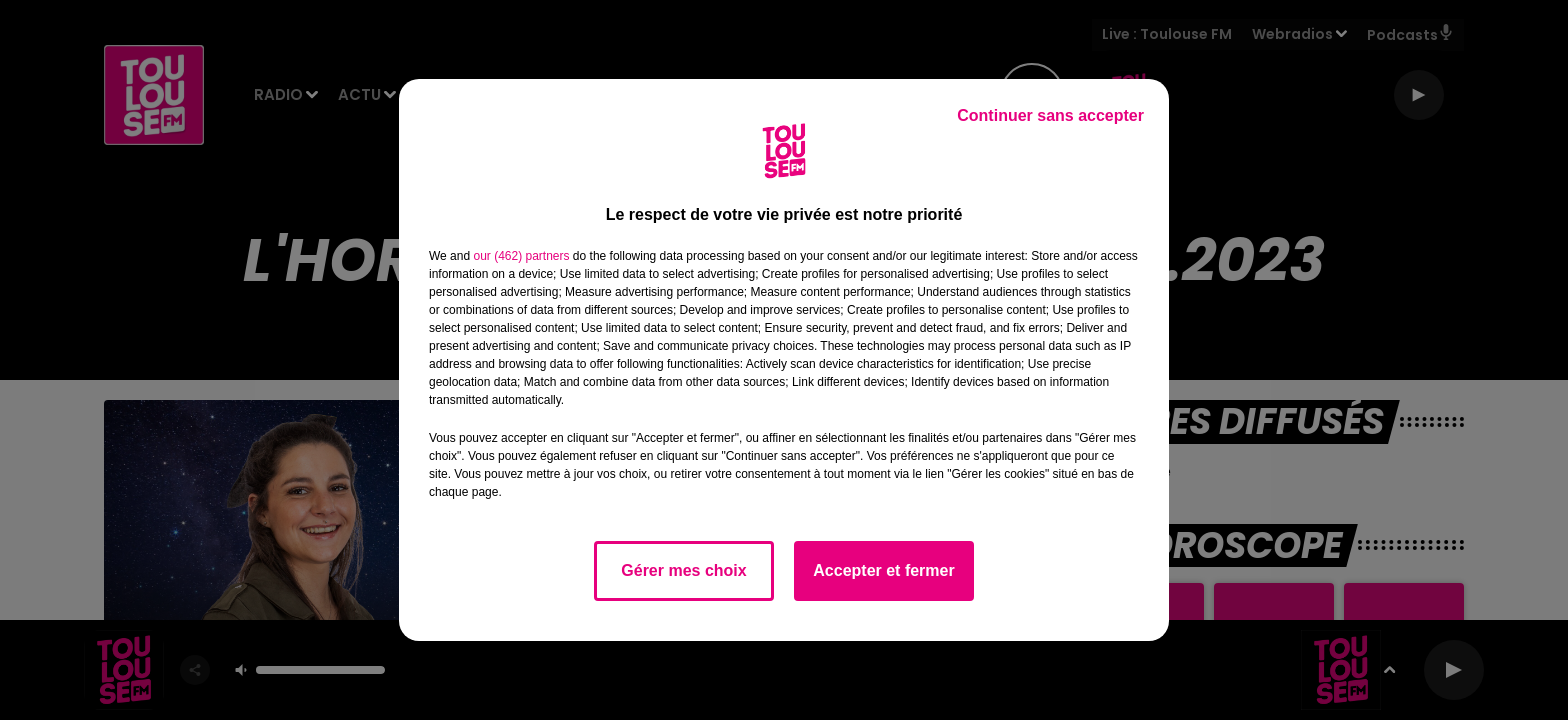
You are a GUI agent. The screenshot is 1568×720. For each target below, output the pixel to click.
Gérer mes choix (683, 570)
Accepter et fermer (883, 570)
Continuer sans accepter (1050, 115)
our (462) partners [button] (521, 256)
